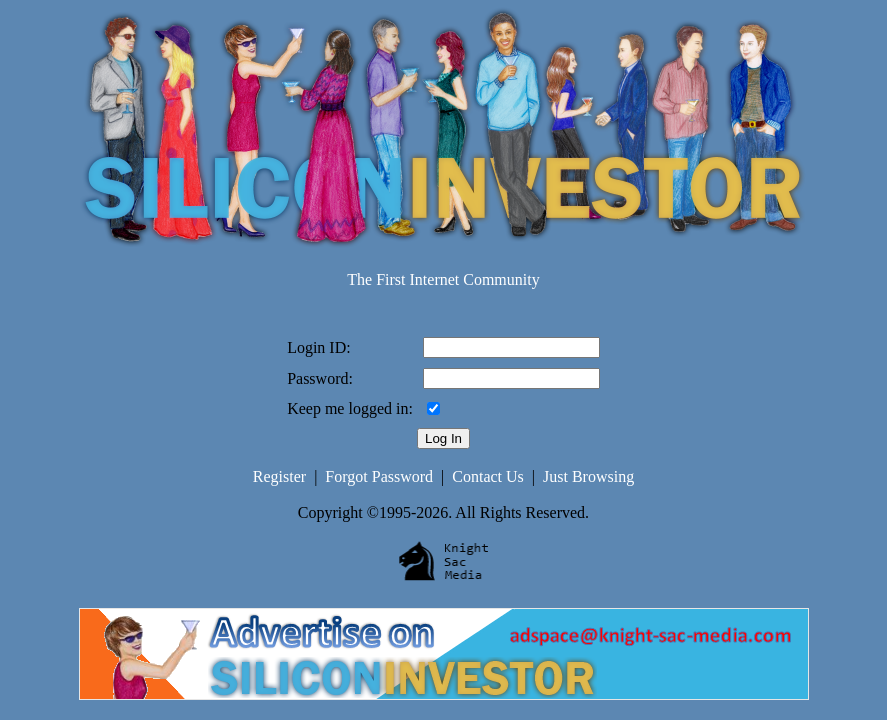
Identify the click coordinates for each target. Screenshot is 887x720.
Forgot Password (379, 476)
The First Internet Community (443, 279)
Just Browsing (588, 476)
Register (279, 476)
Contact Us (488, 476)
